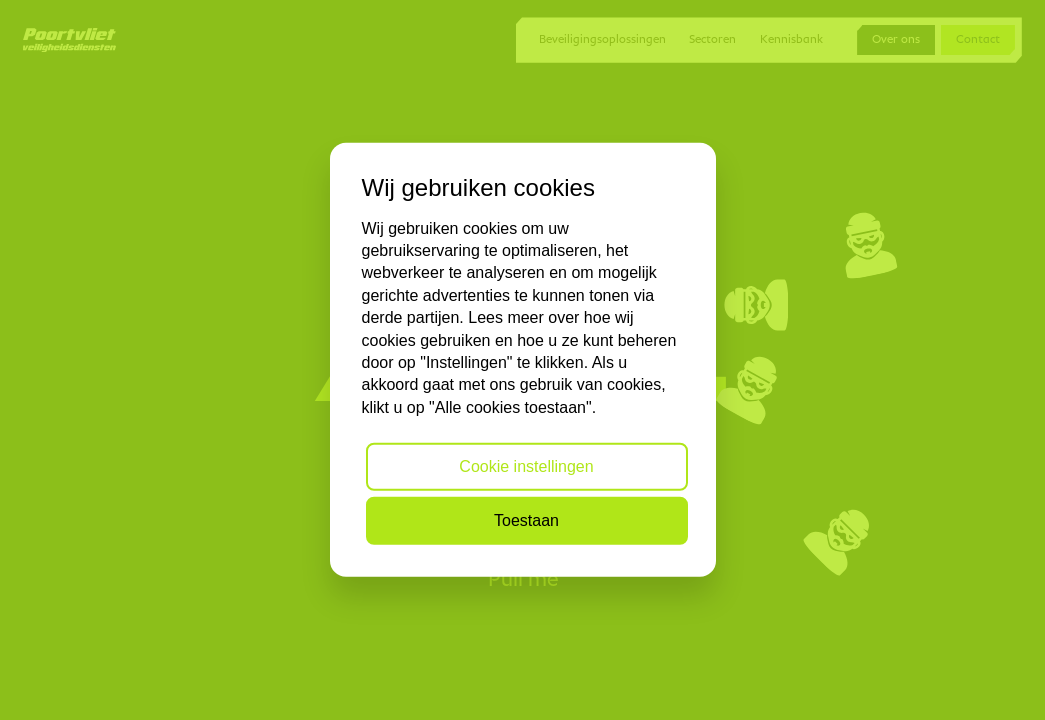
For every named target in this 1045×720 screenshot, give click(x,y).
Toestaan (526, 520)
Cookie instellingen (526, 466)
